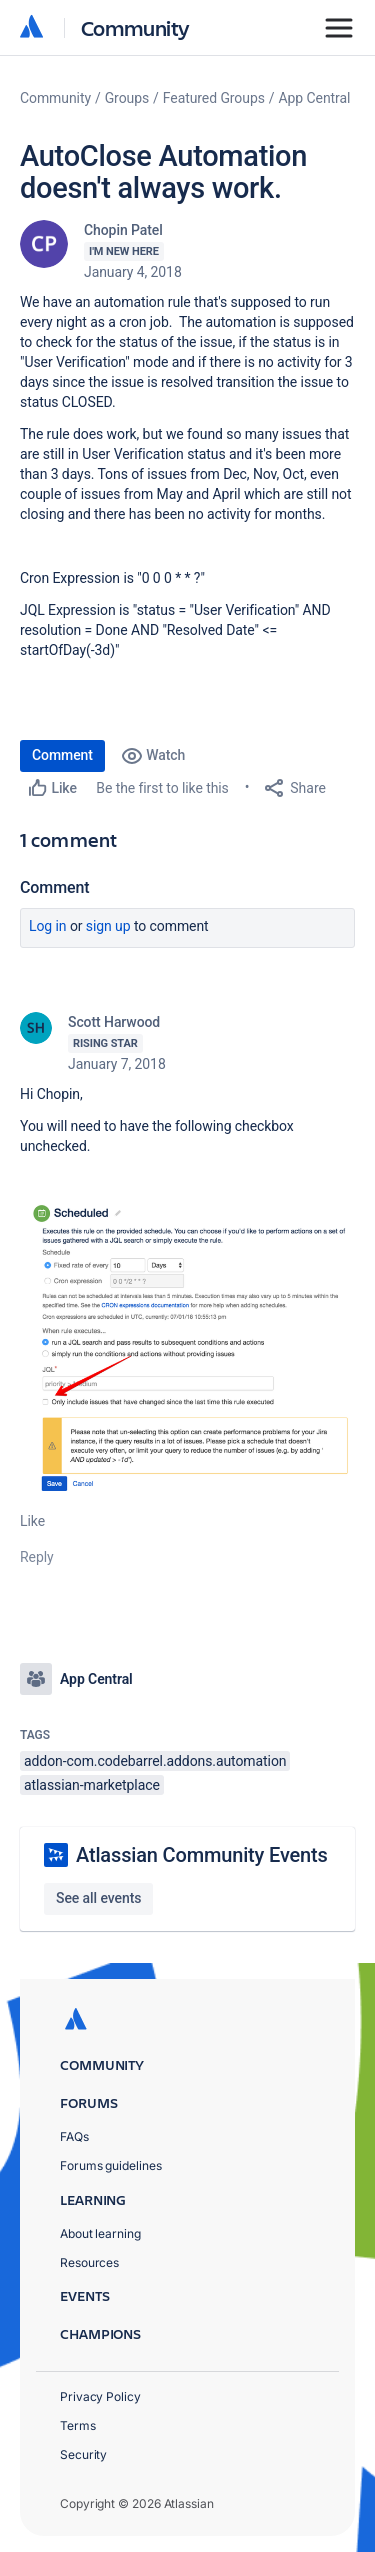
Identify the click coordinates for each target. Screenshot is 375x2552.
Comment (62, 755)
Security (83, 2454)
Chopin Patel (123, 230)
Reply (37, 1557)
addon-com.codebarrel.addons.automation (155, 1761)
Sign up (108, 926)
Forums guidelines (111, 2165)
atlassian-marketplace (92, 1785)
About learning (100, 2233)
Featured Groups (214, 98)
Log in (48, 926)
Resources (89, 2262)
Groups (127, 98)
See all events (98, 1898)
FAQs (74, 2136)
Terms (78, 2425)
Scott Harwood (114, 1022)
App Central (315, 98)
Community (135, 27)
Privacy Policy (100, 2396)
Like (32, 1521)
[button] (187, 1349)
